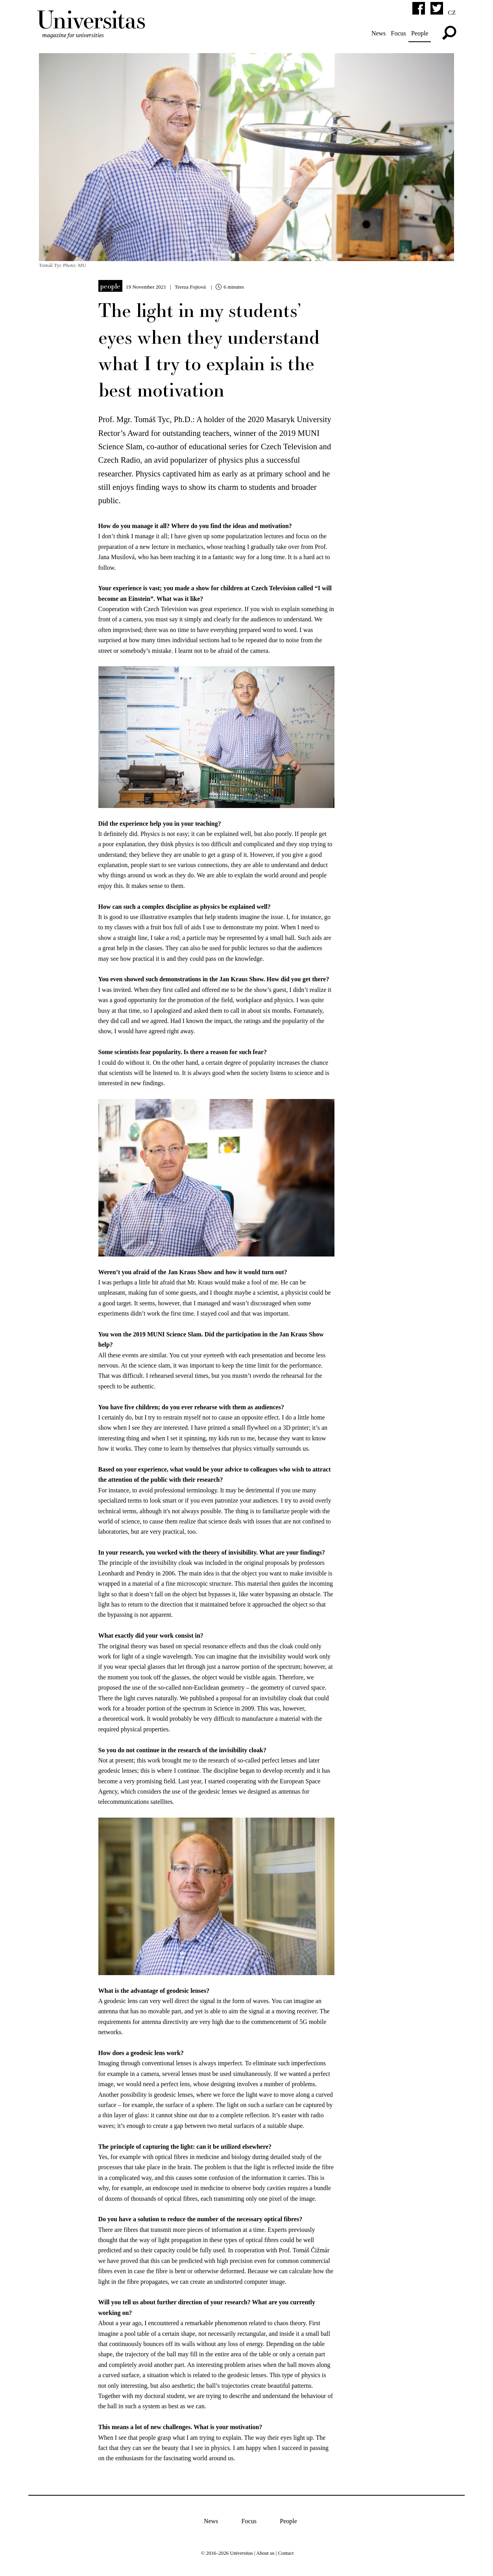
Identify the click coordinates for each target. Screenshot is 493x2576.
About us (265, 2550)
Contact (286, 2550)
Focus (395, 33)
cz (449, 12)
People (417, 33)
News (376, 33)
